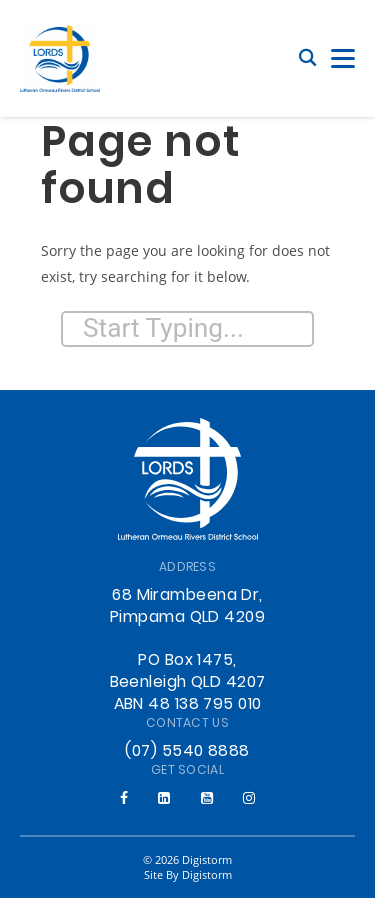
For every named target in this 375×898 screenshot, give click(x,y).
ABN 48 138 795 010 (188, 705)
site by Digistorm (188, 874)
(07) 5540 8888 (187, 752)
